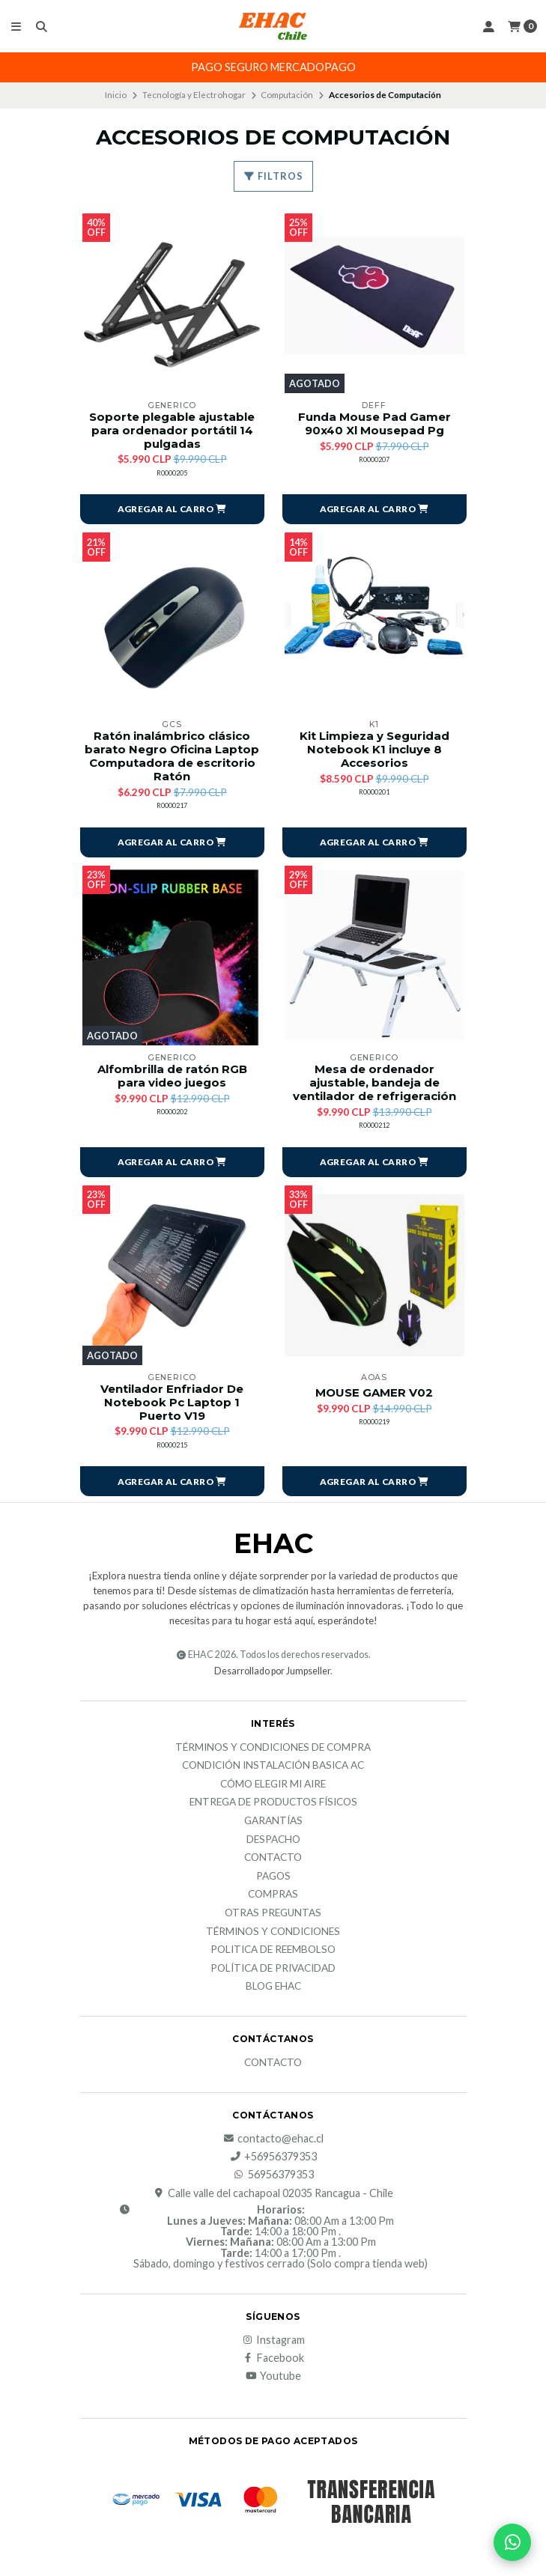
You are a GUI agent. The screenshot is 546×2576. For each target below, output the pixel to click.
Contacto (273, 1861)
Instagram (273, 2343)
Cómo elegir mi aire (273, 1787)
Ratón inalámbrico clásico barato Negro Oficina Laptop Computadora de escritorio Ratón (172, 758)
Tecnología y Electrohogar (194, 95)
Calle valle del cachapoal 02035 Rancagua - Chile (273, 2196)
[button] (172, 510)
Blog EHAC (273, 1990)
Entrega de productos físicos (273, 1806)
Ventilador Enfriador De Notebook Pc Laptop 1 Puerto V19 (172, 1405)
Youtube (273, 2380)
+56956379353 (273, 2159)
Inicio (116, 95)
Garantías (273, 1824)
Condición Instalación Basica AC (273, 1769)
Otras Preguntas (273, 1916)
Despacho (273, 1843)
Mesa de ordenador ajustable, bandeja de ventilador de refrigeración (374, 1085)
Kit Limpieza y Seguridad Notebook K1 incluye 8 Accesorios (374, 751)
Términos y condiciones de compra (273, 1751)
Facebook (273, 2361)
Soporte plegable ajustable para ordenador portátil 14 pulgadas (172, 431)
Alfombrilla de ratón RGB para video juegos (172, 1078)
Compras (273, 1898)
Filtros (273, 176)
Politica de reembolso (273, 1953)
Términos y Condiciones (273, 1935)
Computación (287, 95)
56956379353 (273, 2178)
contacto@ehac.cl (273, 2141)
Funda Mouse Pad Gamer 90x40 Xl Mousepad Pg (374, 424)
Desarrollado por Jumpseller (272, 1674)
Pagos (273, 1879)
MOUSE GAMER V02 (374, 1395)
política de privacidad (273, 1971)
